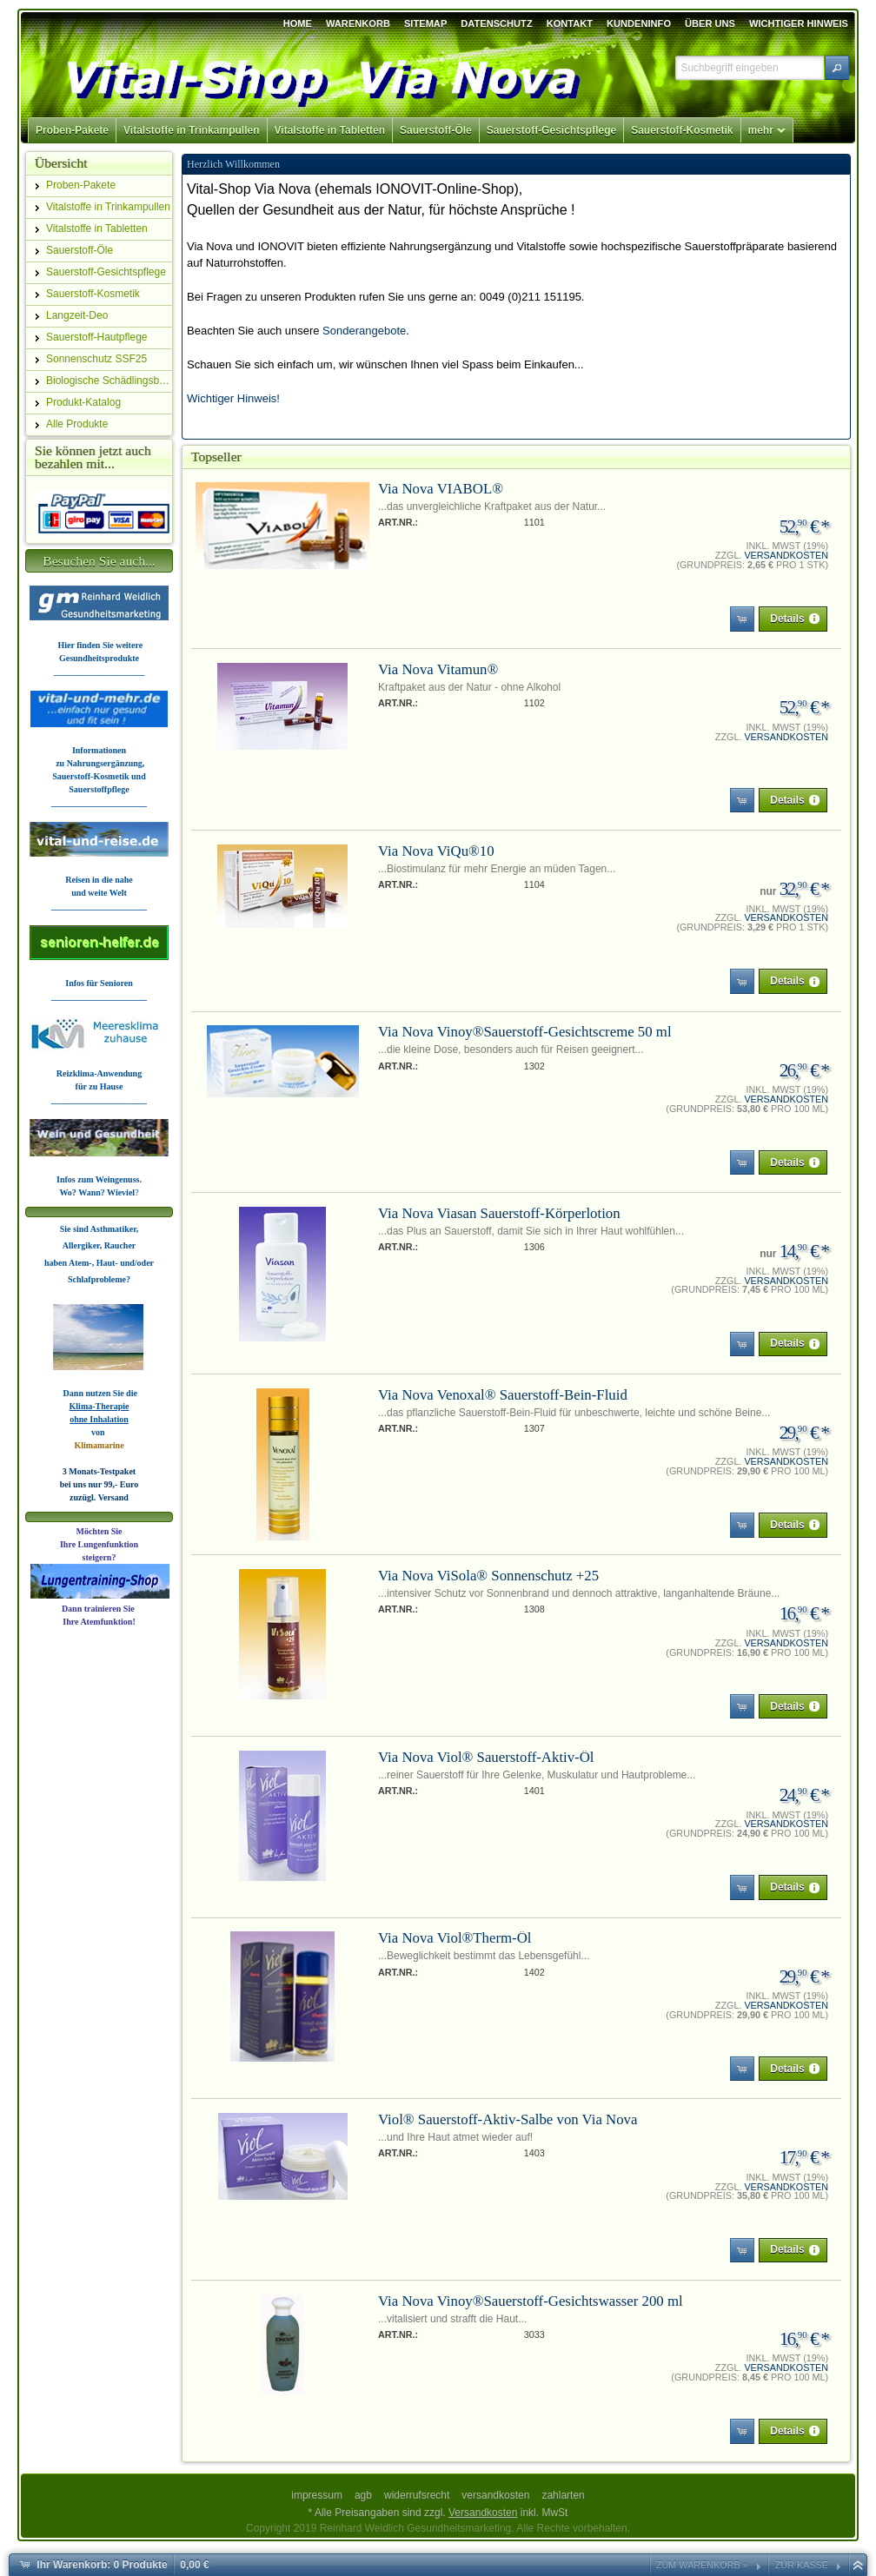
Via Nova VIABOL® (440, 488)
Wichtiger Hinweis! (233, 398)
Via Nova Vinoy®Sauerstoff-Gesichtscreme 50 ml (525, 1031)
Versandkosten (786, 555)
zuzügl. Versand (99, 1497)
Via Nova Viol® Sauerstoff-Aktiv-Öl (486, 1757)
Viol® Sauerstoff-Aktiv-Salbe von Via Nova (507, 2119)
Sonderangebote (364, 330)
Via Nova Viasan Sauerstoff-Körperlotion (499, 1213)
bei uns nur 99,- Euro (99, 1484)
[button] (837, 68)
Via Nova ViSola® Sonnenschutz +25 (488, 1575)
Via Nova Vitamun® (438, 669)
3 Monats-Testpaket (99, 1471)
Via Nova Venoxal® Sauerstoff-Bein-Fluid (502, 1395)
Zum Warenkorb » (702, 2564)
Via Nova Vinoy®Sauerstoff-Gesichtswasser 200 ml (530, 2301)
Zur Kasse (801, 2564)
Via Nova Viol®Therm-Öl (455, 1938)
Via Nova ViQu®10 (436, 851)
